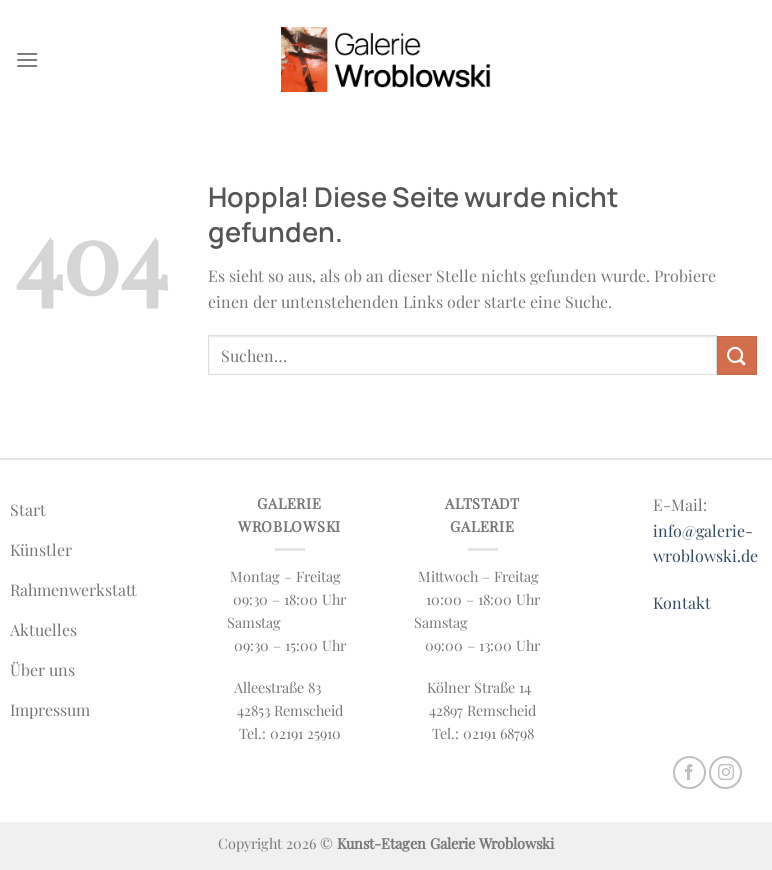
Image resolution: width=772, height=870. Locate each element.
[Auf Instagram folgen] (725, 772)
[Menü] (27, 59)
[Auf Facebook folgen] (689, 772)
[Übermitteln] (737, 355)
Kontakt (682, 602)
